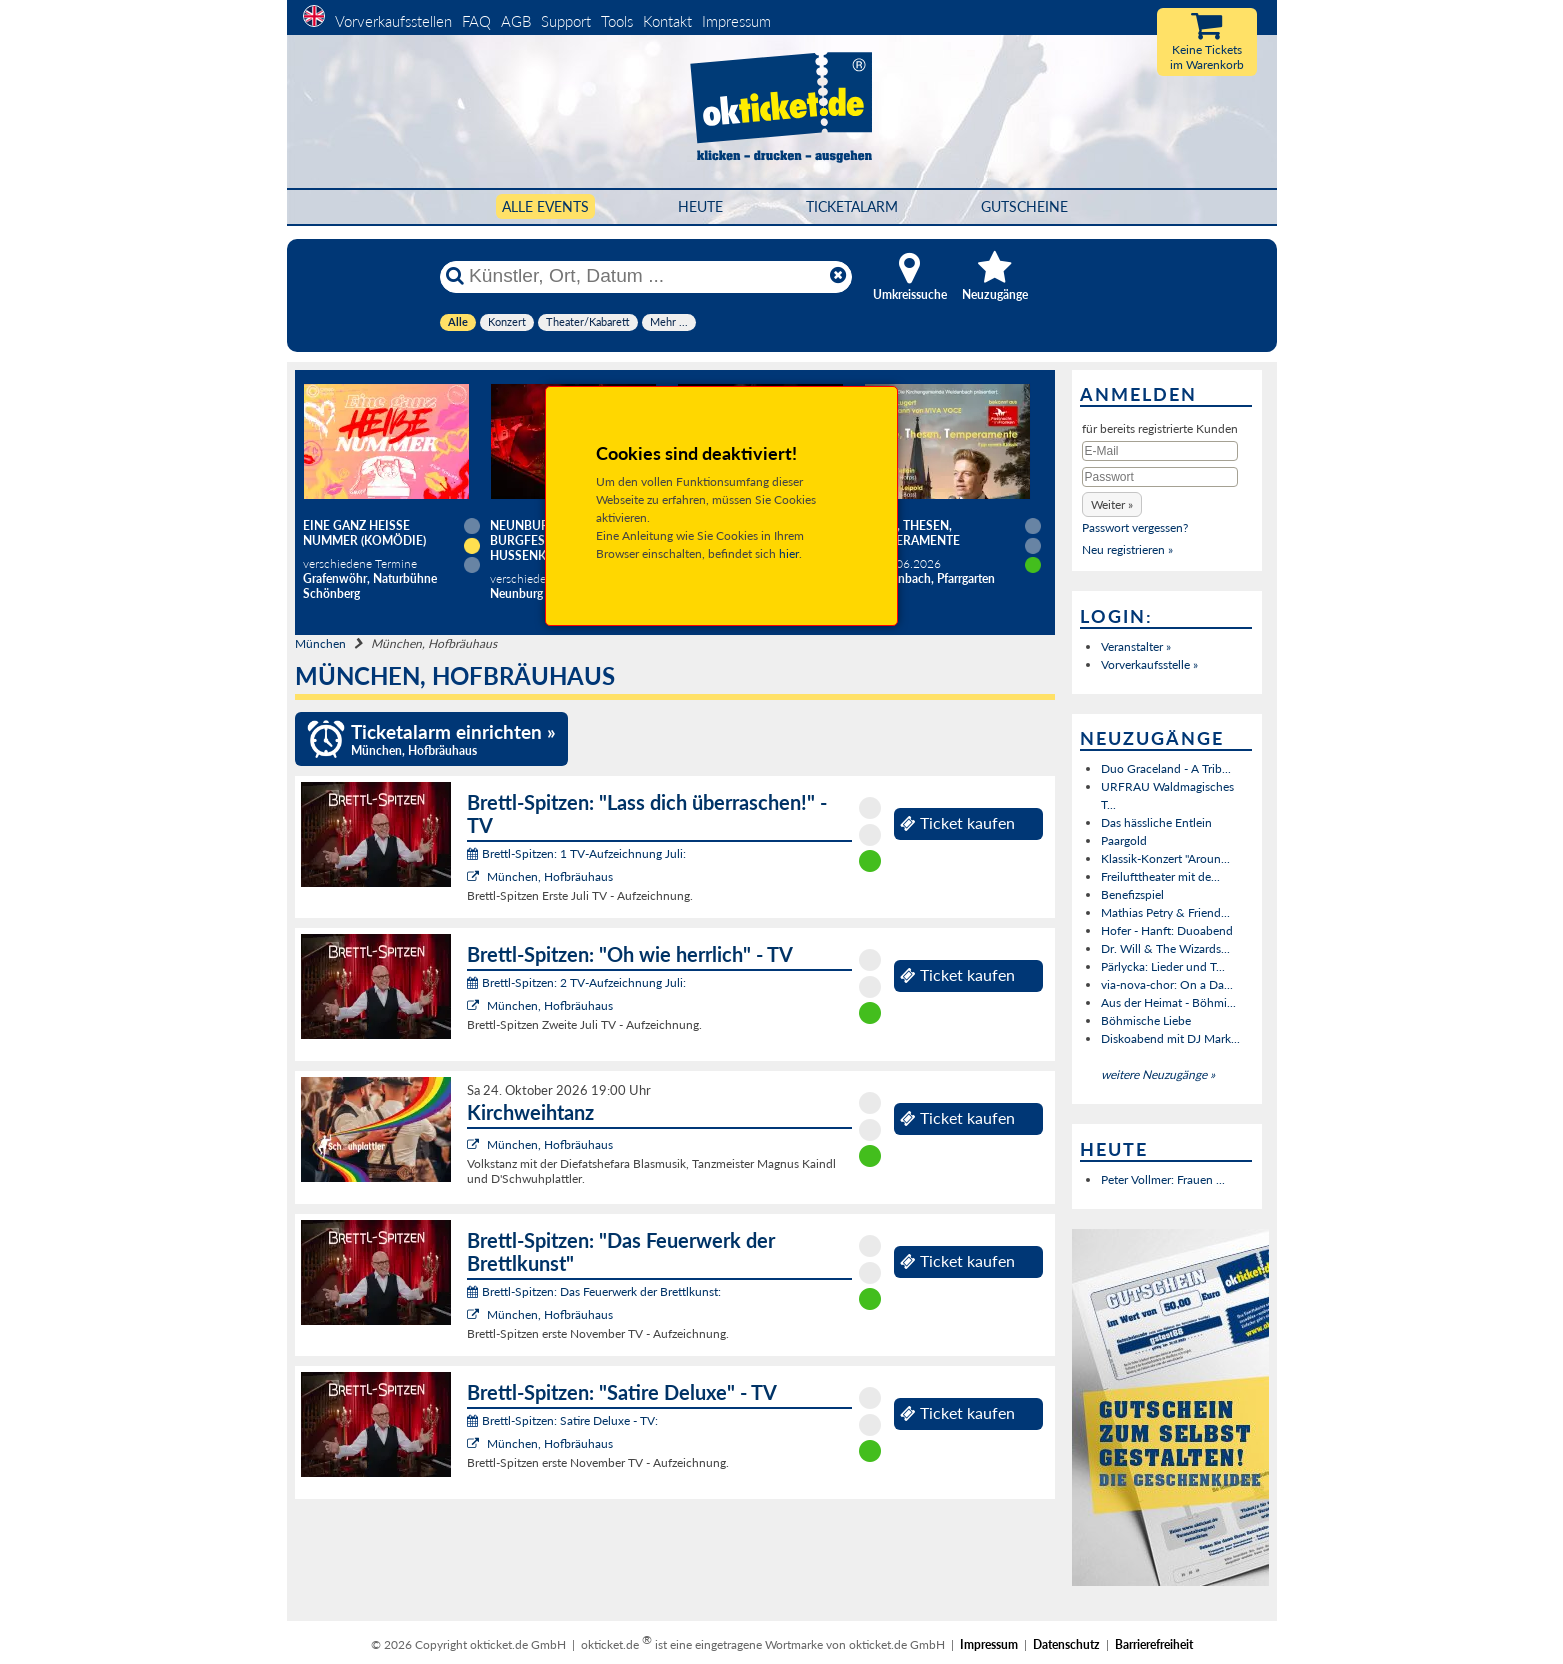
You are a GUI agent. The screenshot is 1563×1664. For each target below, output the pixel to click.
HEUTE (700, 206)
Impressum (736, 21)
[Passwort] (1160, 477)
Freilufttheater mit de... (1160, 876)
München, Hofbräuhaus (550, 876)
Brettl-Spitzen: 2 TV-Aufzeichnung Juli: (576, 982)
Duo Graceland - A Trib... (1166, 768)
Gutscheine (1024, 206)
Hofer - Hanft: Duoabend (1167, 930)
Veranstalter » (1136, 646)
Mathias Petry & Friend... (1165, 912)
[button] (1112, 504)
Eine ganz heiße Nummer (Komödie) (364, 533)
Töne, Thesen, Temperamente (912, 533)
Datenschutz (1066, 1644)
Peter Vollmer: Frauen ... (1163, 1179)
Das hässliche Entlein (1156, 822)
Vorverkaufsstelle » (1149, 664)
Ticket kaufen (957, 823)
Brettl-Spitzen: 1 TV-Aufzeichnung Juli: (576, 853)
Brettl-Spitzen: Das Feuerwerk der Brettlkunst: (594, 1291)
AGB (516, 21)
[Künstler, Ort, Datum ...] (645, 276)
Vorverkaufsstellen (393, 21)
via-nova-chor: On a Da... (1167, 984)
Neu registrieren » (1127, 549)
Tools (617, 21)
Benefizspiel (1132, 894)
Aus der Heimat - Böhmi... (1168, 1002)
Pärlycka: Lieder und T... (1163, 966)
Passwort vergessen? (1135, 527)
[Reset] (838, 276)
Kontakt (667, 21)
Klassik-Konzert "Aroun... (1165, 858)
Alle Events (545, 206)
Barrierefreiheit (1154, 1644)
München (320, 643)
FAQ (476, 21)
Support (566, 21)
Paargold (1124, 840)
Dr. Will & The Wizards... (1165, 948)
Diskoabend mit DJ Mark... (1170, 1038)
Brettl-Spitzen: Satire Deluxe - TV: (562, 1420)
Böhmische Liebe (1146, 1020)
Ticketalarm (852, 206)
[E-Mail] (1160, 451)
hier (789, 553)
